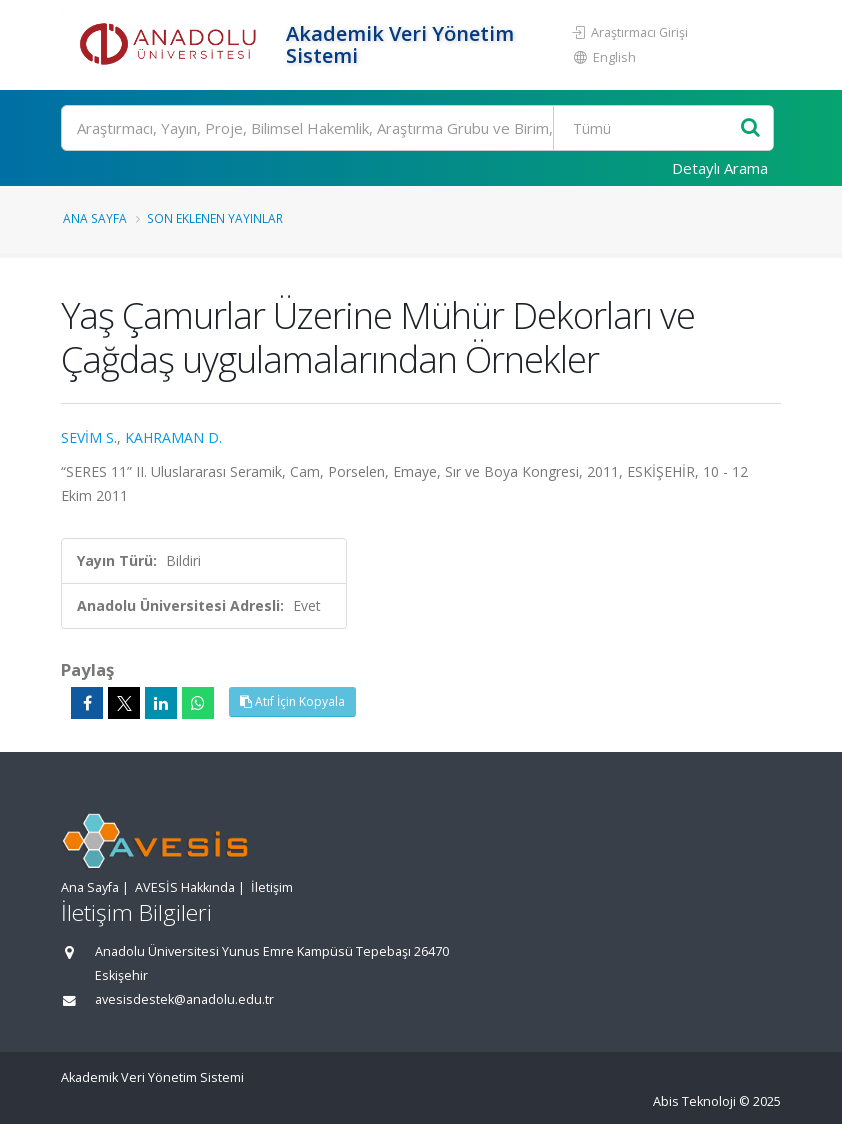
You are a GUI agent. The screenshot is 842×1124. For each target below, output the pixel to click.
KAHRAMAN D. (173, 437)
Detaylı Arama (720, 168)
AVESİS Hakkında (185, 887)
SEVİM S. (89, 437)
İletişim (272, 887)
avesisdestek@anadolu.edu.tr (184, 999)
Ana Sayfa (95, 218)
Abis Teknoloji (694, 1101)
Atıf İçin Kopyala (292, 701)
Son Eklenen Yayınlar (215, 218)
